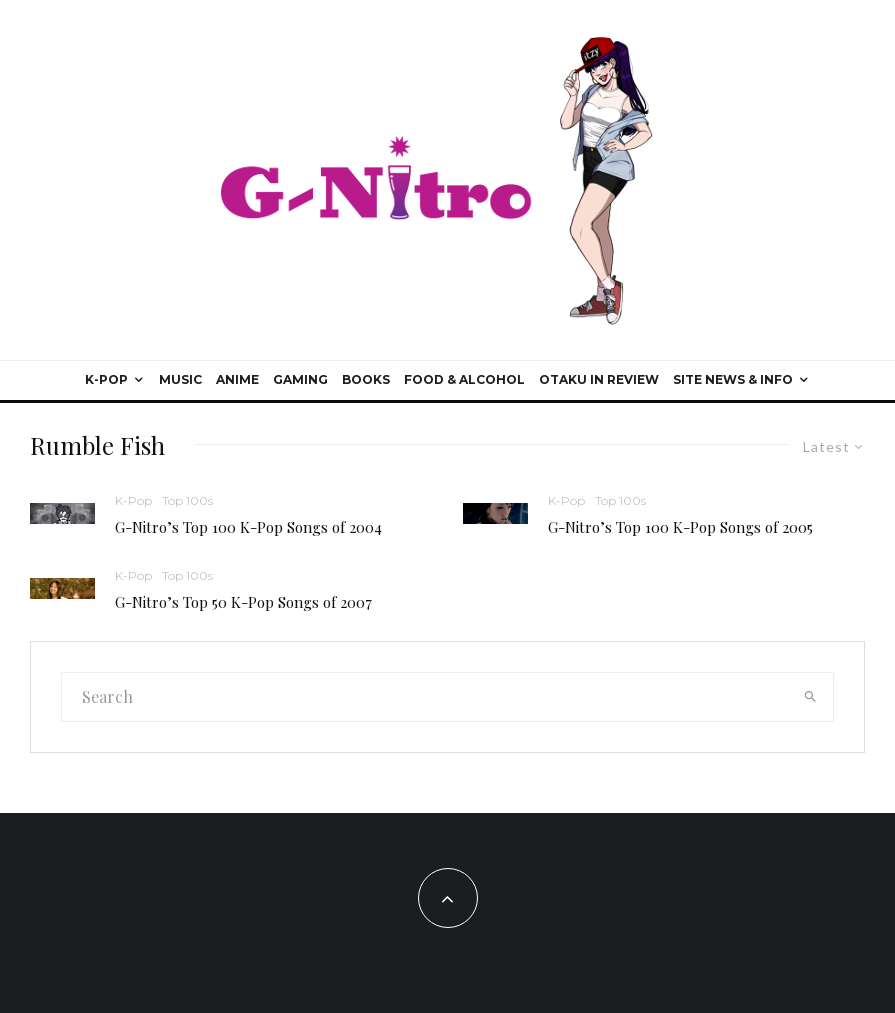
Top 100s (187, 500)
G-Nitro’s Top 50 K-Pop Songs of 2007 (243, 602)
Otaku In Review (599, 379)
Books (366, 379)
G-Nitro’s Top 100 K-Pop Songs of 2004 (248, 527)
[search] (810, 697)
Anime (237, 379)
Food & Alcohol (464, 379)
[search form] (424, 697)
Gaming (300, 379)
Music (180, 379)
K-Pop (106, 379)
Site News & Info (733, 379)
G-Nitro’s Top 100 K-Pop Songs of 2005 (680, 527)
